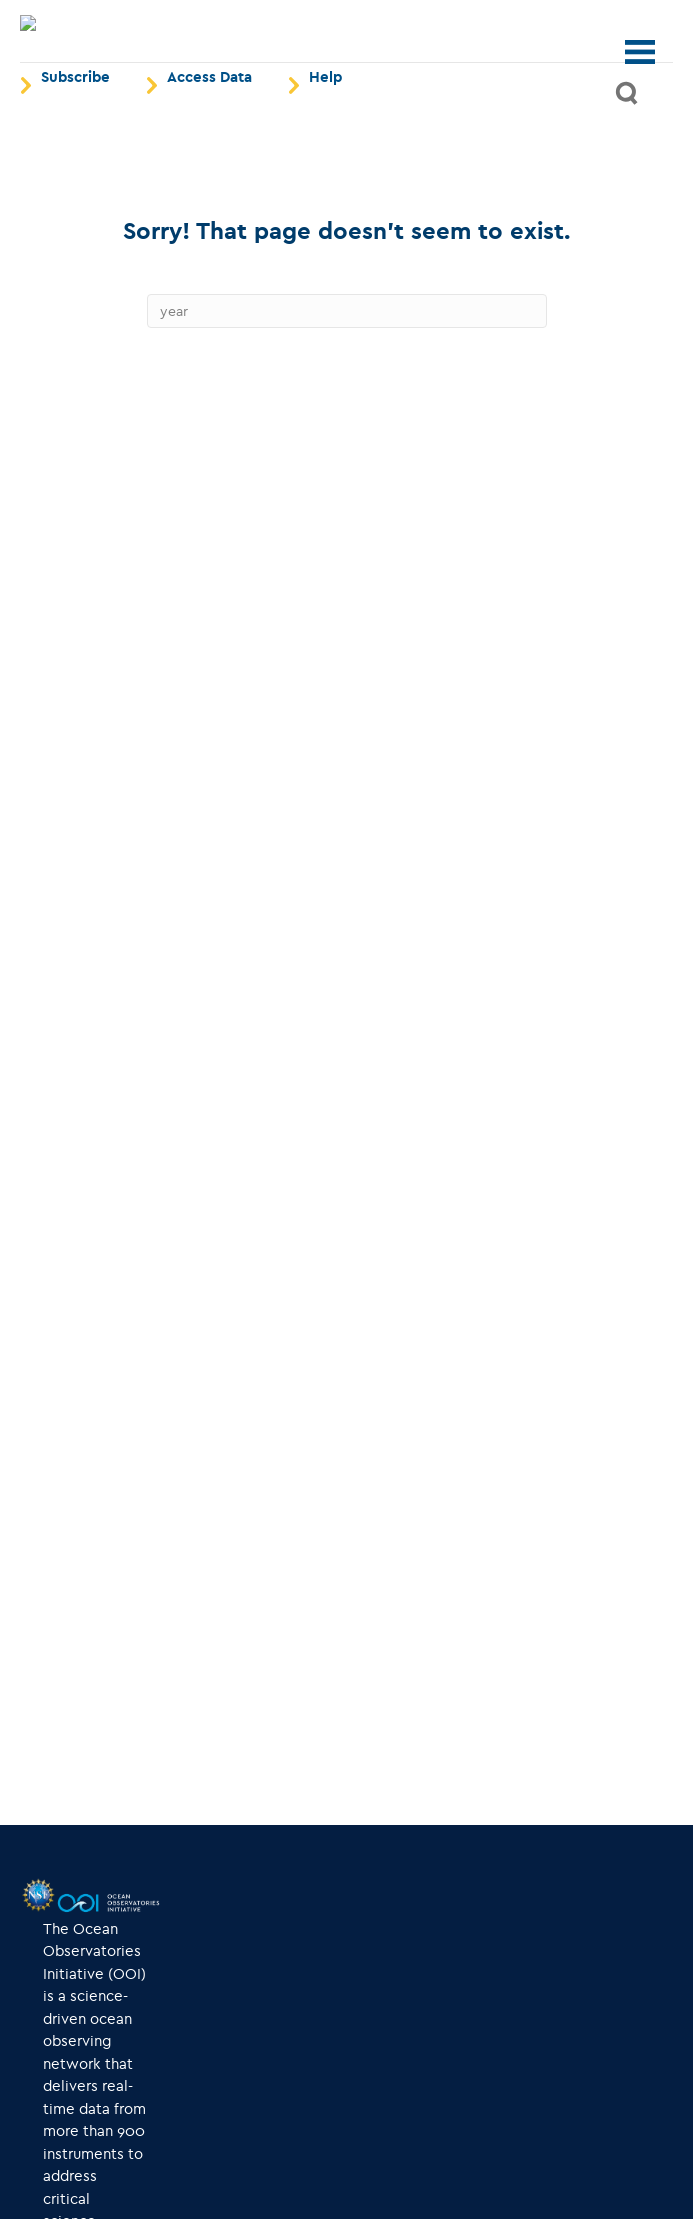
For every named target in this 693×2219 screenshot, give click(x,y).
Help (325, 121)
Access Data (209, 121)
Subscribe (75, 121)
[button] (628, 137)
